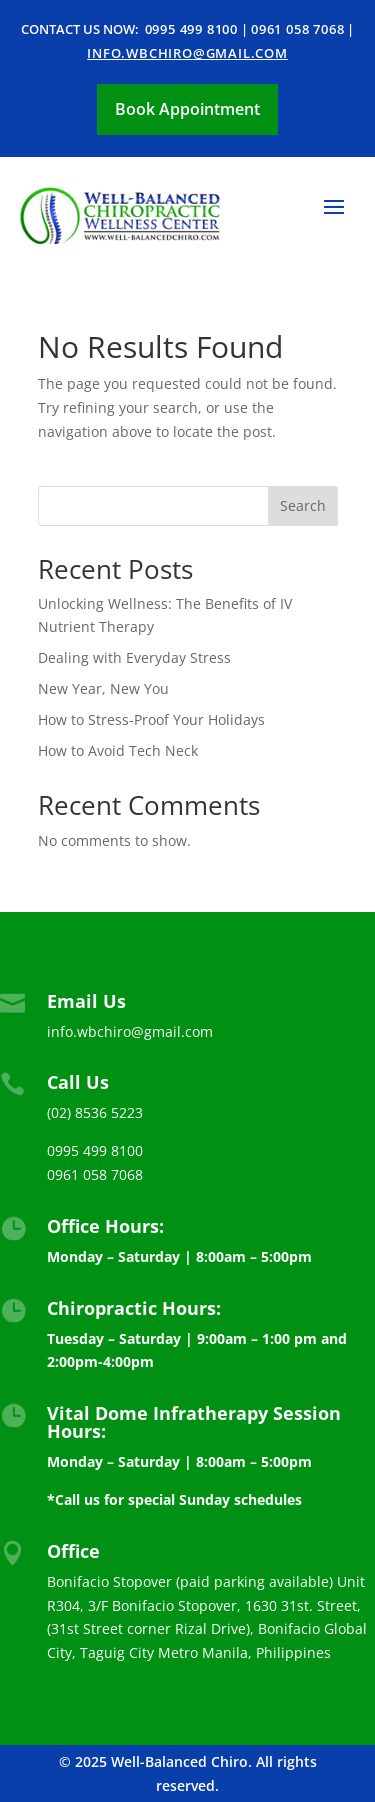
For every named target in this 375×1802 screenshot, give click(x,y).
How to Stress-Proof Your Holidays (151, 719)
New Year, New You (103, 688)
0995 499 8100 (191, 29)
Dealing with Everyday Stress (134, 657)
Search (303, 505)
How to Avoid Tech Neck (118, 750)
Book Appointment (187, 109)
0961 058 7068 (297, 29)
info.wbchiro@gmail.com (187, 53)
